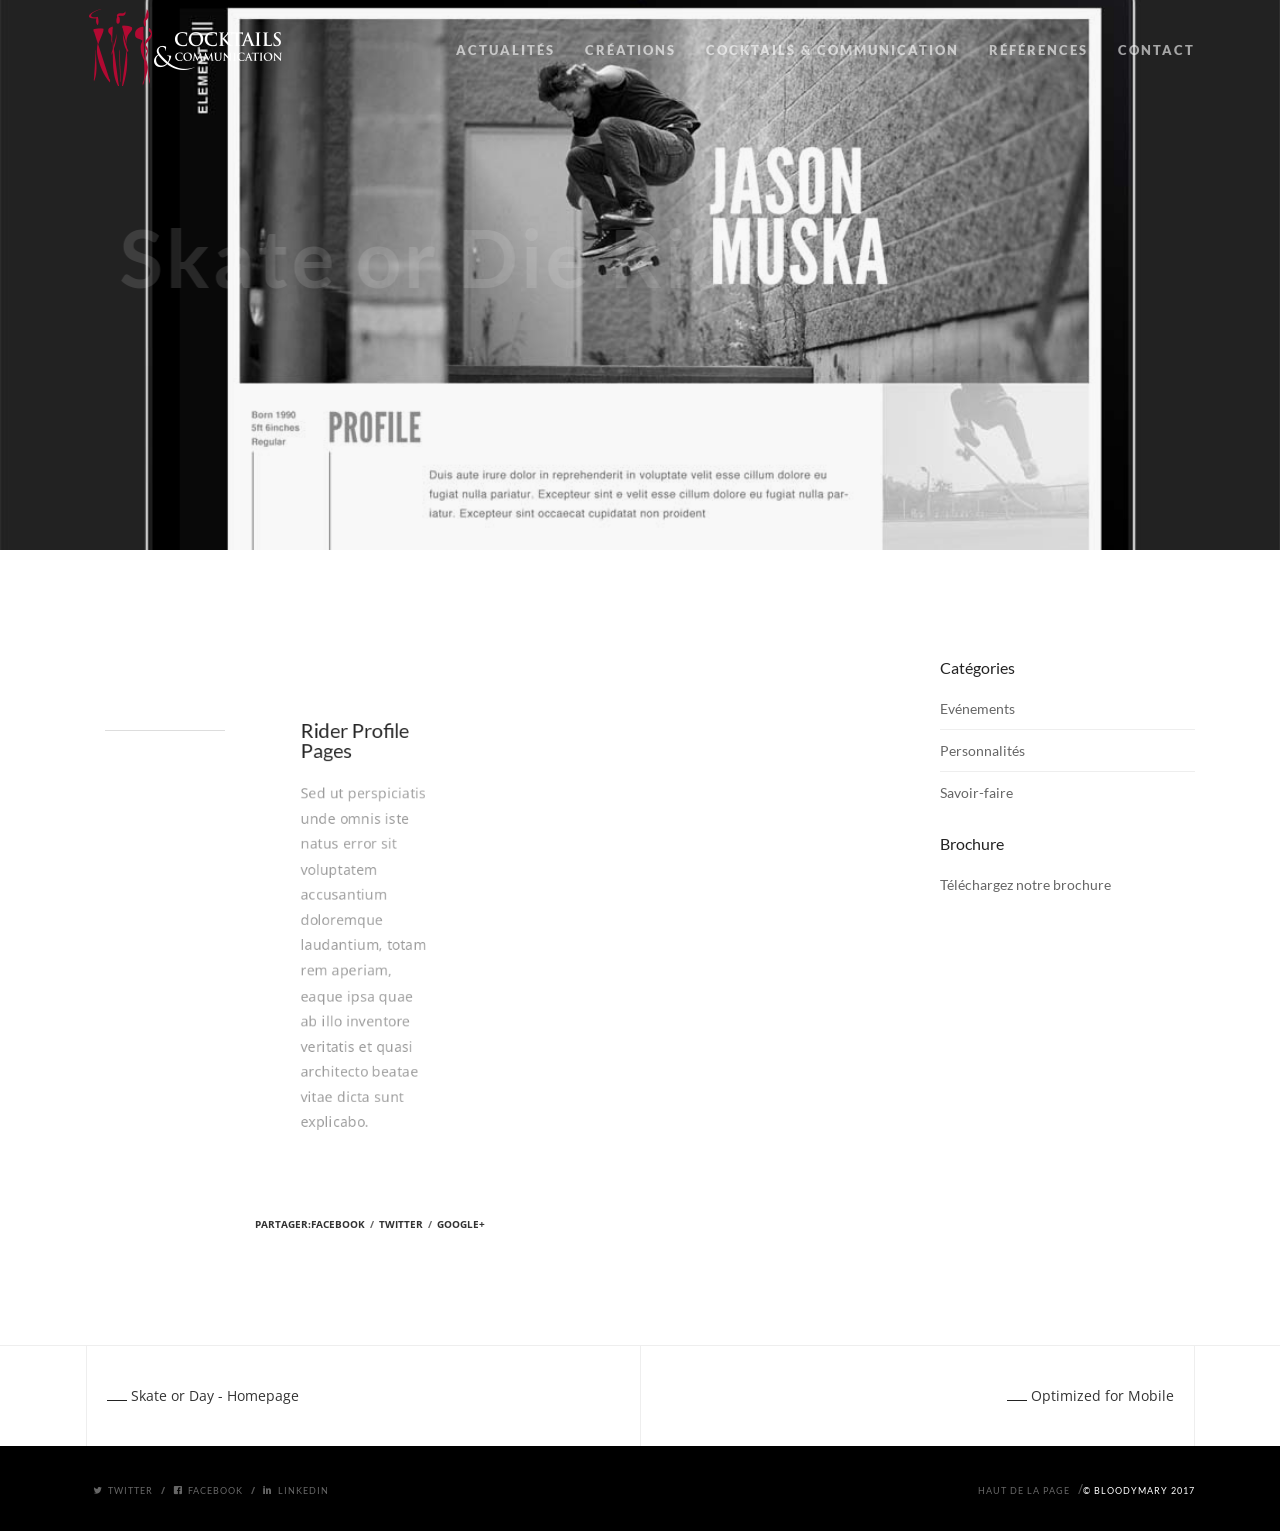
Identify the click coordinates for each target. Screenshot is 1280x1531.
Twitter (401, 1224)
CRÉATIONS (630, 50)
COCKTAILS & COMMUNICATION (832, 50)
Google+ (461, 1224)
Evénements (977, 708)
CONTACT (1156, 50)
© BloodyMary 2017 (1139, 1490)
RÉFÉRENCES (1038, 50)
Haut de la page (1024, 1490)
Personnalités (982, 750)
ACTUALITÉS (505, 50)
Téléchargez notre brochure (1025, 884)
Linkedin (296, 1490)
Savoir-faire (976, 792)
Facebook (338, 1224)
